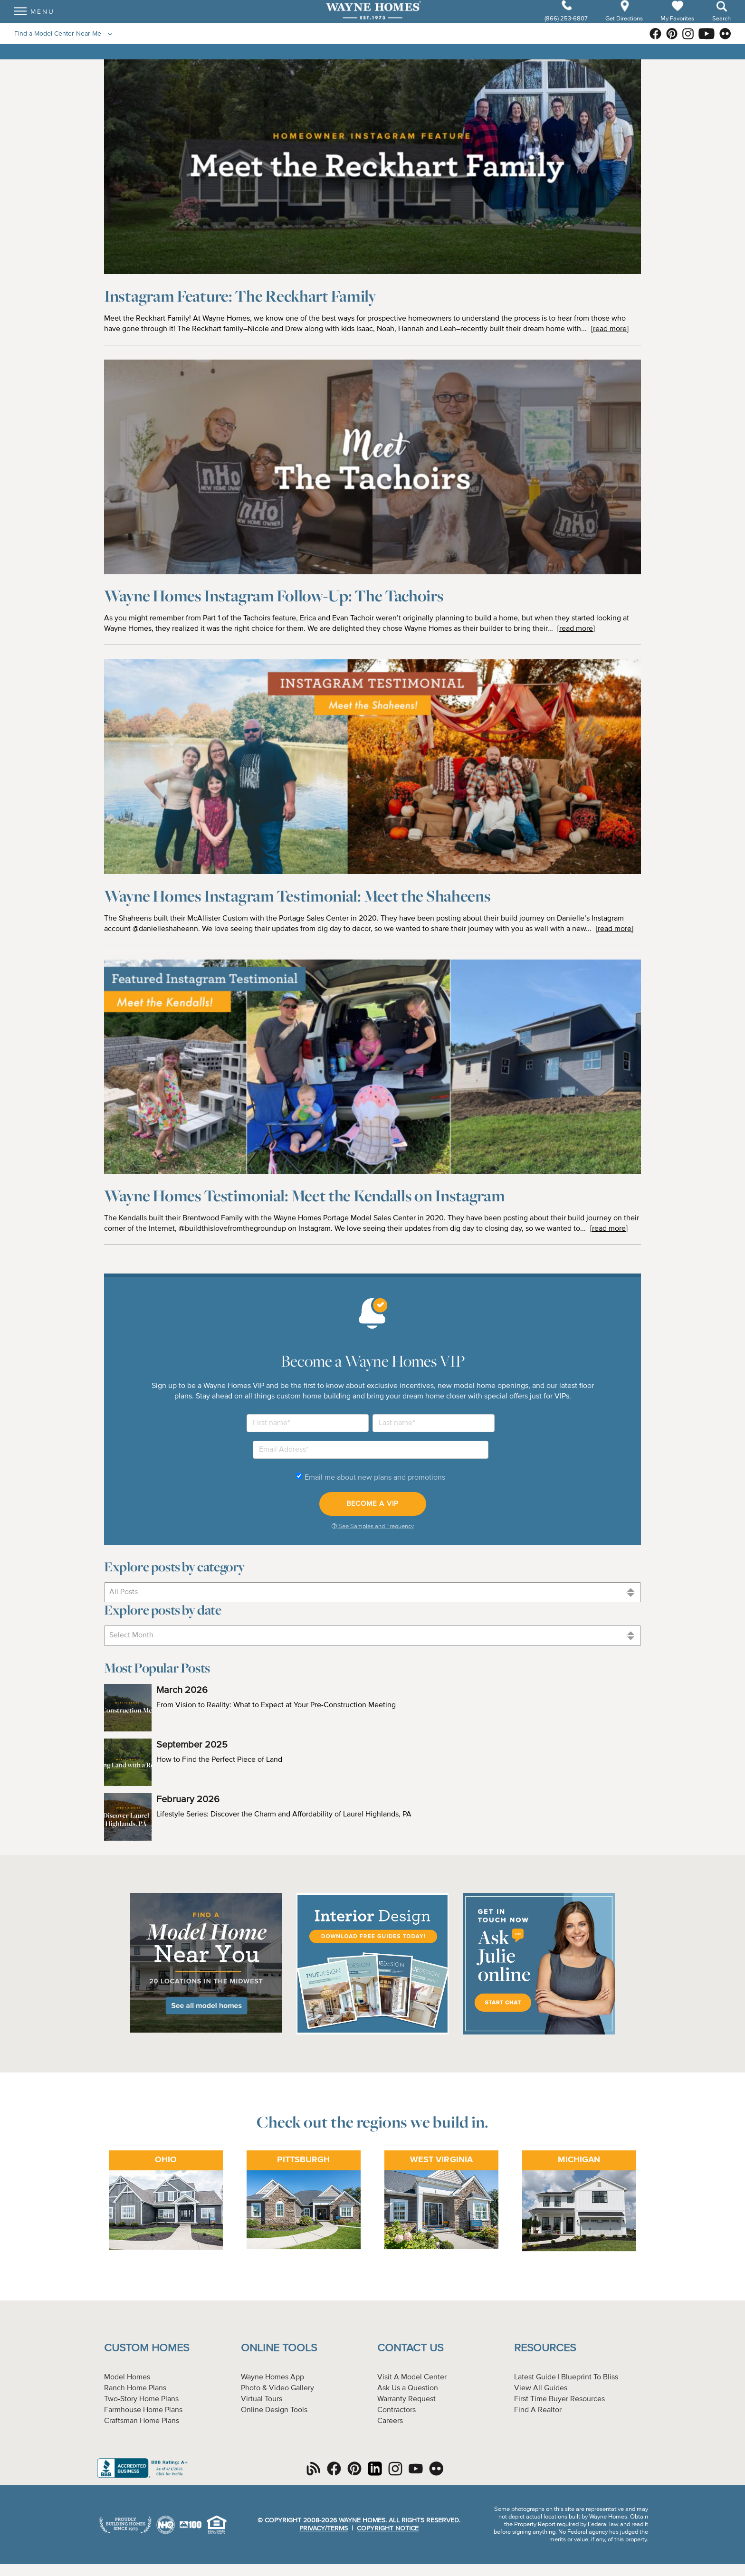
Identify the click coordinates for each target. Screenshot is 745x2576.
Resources (545, 2348)
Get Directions (624, 27)
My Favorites (677, 26)
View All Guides (540, 2388)
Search (721, 27)
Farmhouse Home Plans (143, 2410)
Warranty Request (406, 2399)
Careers (390, 2421)
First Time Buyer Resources (559, 2399)
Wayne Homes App (272, 2377)
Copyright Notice (388, 2528)
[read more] (610, 329)
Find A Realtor (538, 2410)
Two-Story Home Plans (141, 2399)
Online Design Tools (274, 2410)
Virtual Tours (261, 2399)
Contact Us (410, 2348)
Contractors (396, 2410)
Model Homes (127, 2377)
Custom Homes (146, 2348)
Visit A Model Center (412, 2377)
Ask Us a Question (407, 2388)
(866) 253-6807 (566, 27)
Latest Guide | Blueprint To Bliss (566, 2377)
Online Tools (279, 2348)
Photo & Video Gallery (277, 2388)
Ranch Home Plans (135, 2388)
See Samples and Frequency (373, 1526)
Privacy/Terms (323, 2528)
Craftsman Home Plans (141, 2421)
